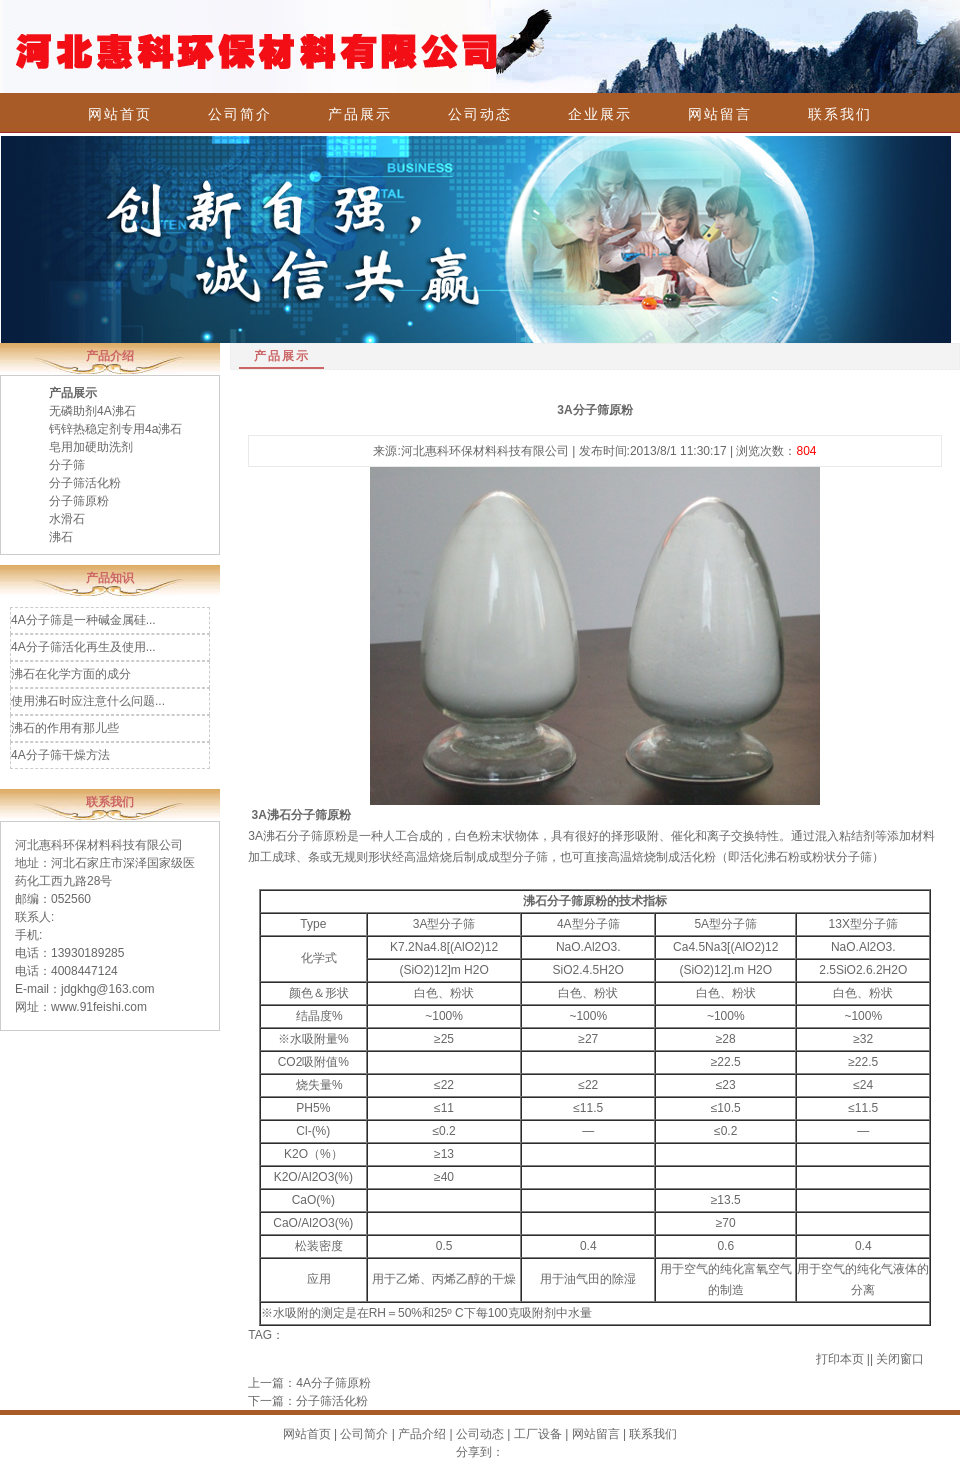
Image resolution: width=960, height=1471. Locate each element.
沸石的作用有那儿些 (65, 728)
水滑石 (67, 519)
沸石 (61, 537)
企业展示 (600, 114)
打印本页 (840, 1359)
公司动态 (480, 114)
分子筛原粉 (79, 501)
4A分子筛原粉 (333, 1383)
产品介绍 (422, 1434)
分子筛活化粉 (85, 483)
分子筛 (67, 465)
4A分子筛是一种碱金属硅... (83, 620)
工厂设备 (538, 1434)
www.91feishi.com (99, 1007)
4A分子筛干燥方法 (60, 755)
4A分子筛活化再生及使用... (83, 647)
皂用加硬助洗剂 (91, 447)
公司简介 (240, 114)
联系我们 (840, 114)
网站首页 (120, 114)
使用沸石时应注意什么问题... (88, 701)
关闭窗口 (900, 1359)
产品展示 (360, 114)
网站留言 (720, 114)
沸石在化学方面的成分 (71, 674)
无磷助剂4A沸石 (92, 411)
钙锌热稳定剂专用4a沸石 (115, 429)
